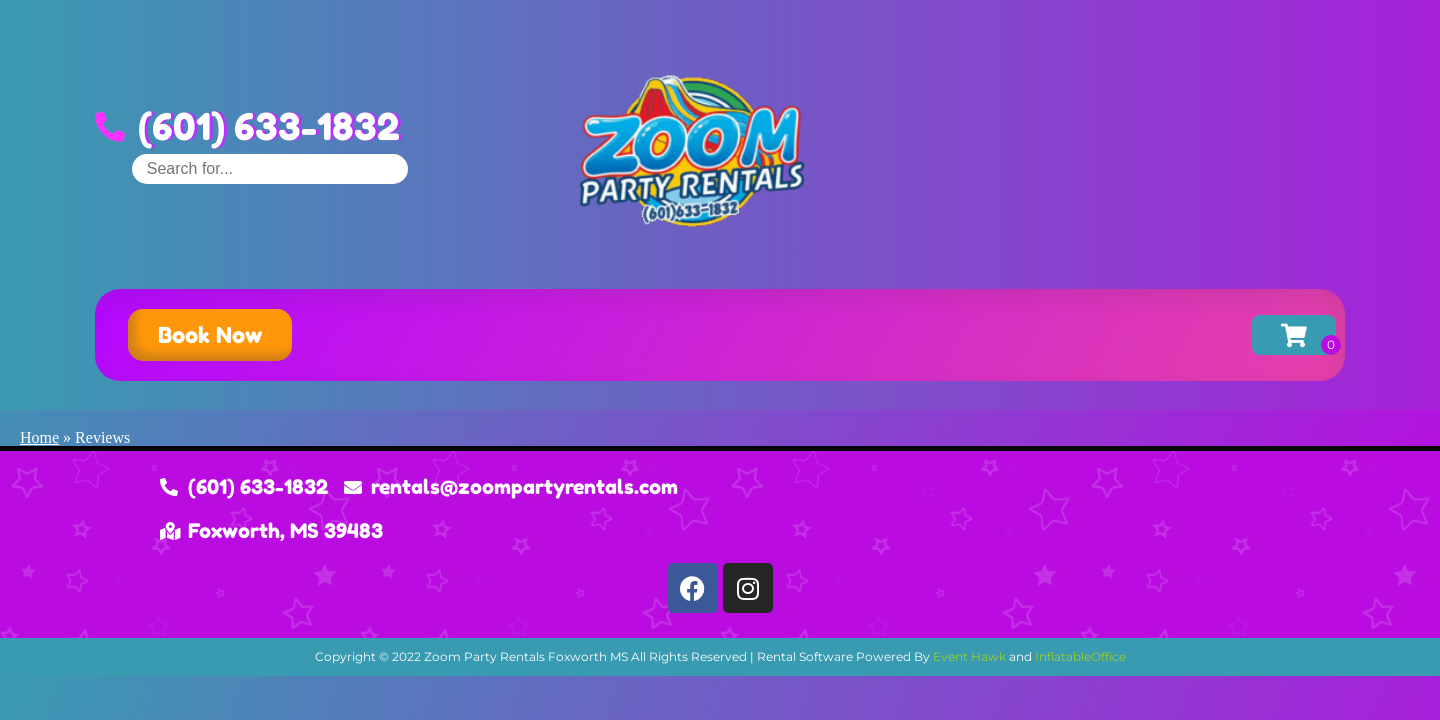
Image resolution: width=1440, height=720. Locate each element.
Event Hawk (969, 656)
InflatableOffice (1080, 656)
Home (39, 437)
